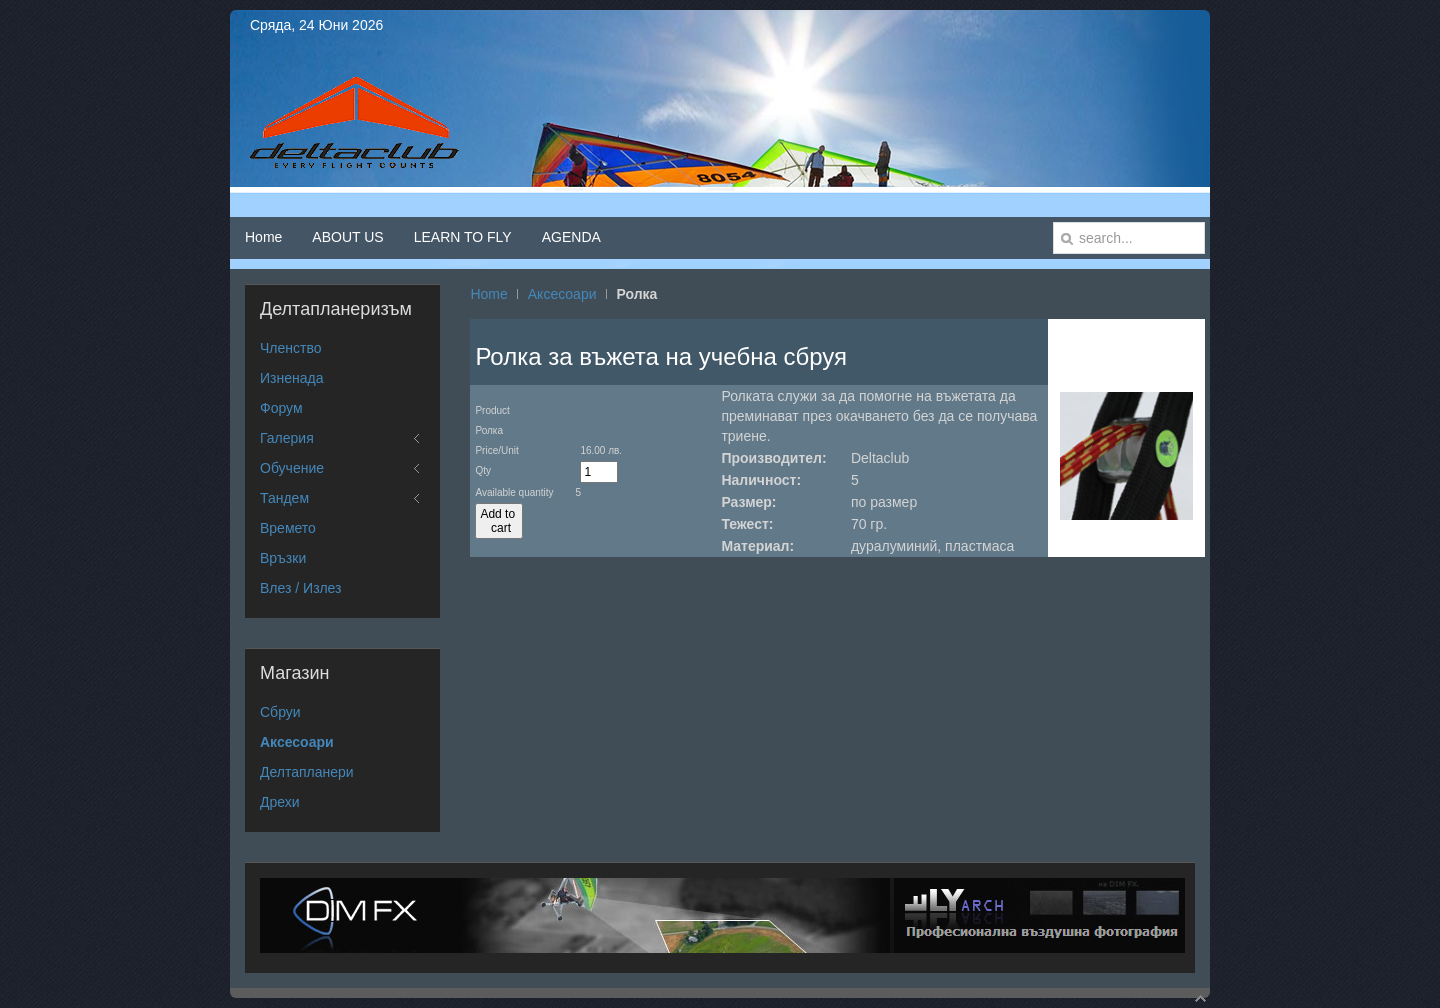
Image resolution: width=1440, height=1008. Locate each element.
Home (488, 294)
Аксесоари (562, 294)
